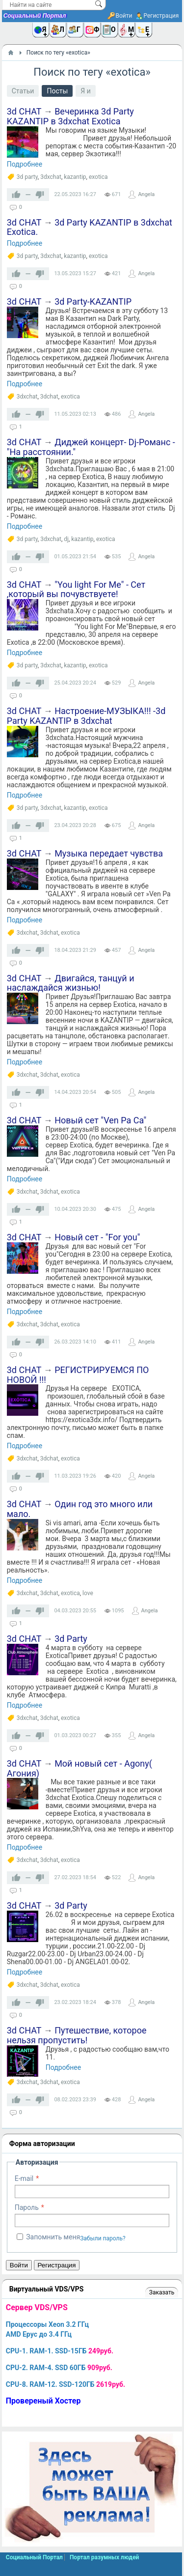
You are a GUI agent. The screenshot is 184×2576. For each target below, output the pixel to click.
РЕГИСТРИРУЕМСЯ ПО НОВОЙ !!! (78, 1375)
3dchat (49, 396)
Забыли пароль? (103, 2238)
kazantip (75, 176)
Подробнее (24, 164)
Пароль (27, 2207)
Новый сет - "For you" (97, 1237)
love (87, 1593)
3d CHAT (24, 111)
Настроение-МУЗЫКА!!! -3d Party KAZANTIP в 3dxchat (86, 716)
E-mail (24, 2178)
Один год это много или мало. (80, 1509)
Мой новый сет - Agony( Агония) (79, 1768)
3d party (27, 176)
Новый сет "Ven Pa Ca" (100, 1120)
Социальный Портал (34, 15)
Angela (146, 194)
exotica (98, 176)
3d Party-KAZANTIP (92, 301)
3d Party (70, 1638)
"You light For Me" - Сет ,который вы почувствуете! (76, 589)
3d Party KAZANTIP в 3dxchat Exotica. (89, 227)
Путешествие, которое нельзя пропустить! (77, 2035)
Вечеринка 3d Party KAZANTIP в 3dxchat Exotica (70, 116)
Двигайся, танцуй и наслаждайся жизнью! (70, 983)
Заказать (161, 2292)
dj (66, 539)
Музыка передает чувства (108, 853)
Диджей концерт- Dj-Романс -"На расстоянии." (91, 447)
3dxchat (50, 176)
